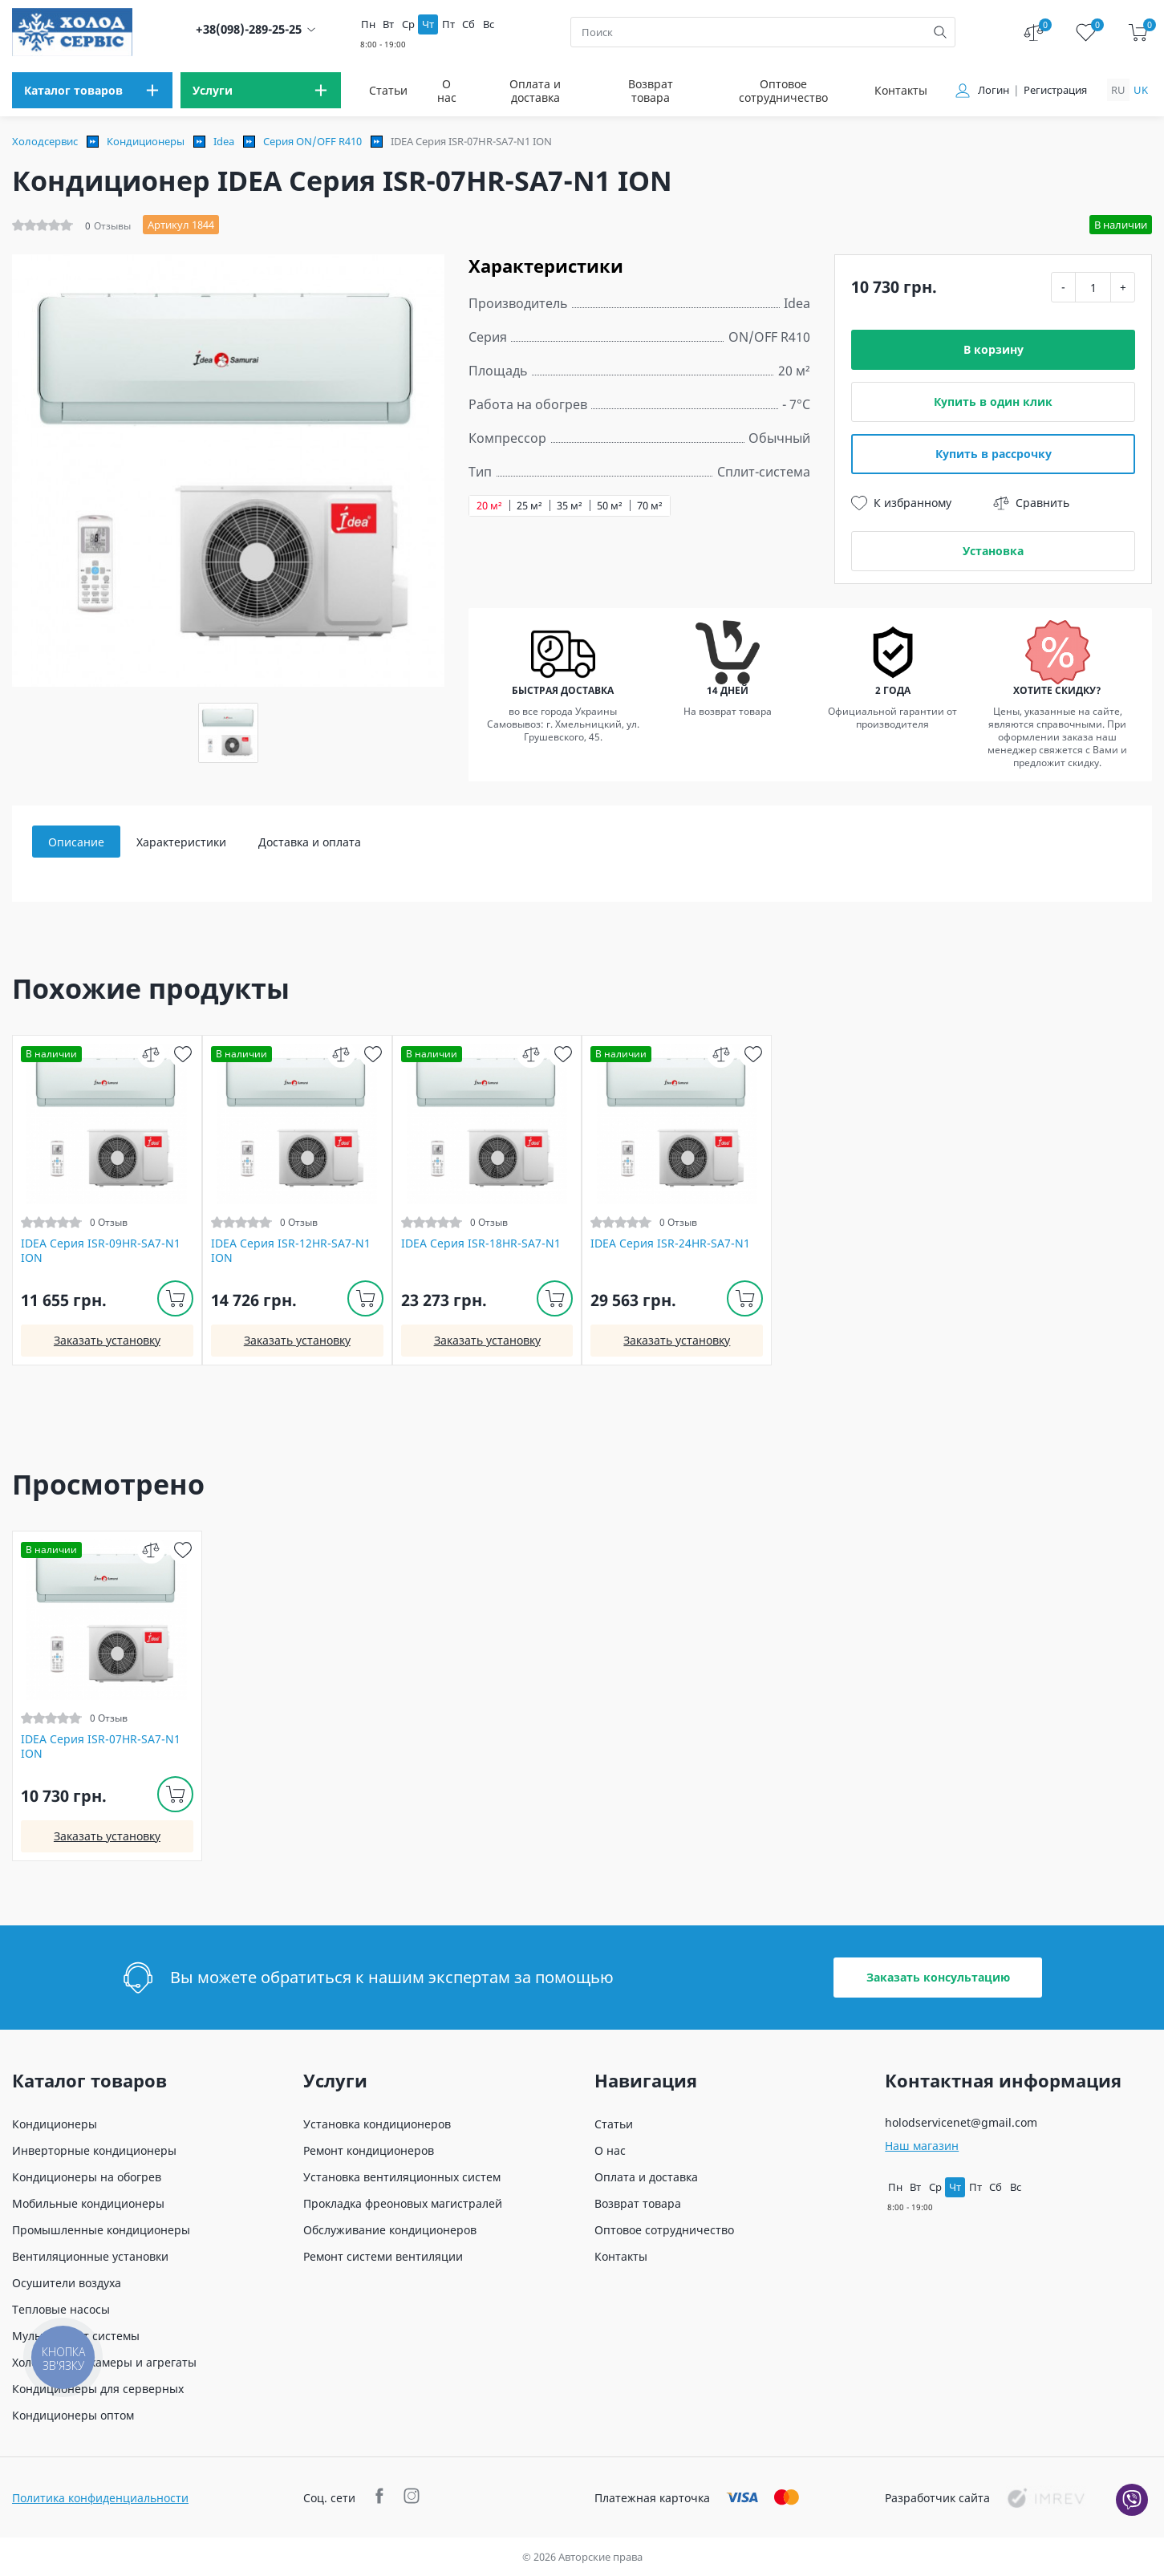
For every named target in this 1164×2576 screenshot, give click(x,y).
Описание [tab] (76, 842)
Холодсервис (45, 141)
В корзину (993, 349)
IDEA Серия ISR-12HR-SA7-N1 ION (291, 1250)
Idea (223, 141)
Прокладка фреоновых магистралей (402, 2203)
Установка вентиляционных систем (402, 2177)
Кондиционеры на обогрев (86, 2177)
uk (1141, 90)
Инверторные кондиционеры (94, 2150)
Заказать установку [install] (107, 1340)
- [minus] (1063, 286)
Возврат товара (650, 90)
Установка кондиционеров (377, 2124)
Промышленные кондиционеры (101, 2229)
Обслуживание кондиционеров (390, 2229)
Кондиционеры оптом (73, 2415)
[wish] (183, 1054)
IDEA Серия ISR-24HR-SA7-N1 (670, 1243)
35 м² (569, 506)
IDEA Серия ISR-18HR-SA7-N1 (481, 1243)
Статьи (388, 90)
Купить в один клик (993, 401)
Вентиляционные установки (90, 2256)
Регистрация (1055, 90)
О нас (446, 90)
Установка (993, 550)
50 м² (610, 506)
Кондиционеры (146, 141)
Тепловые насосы (61, 2309)
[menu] (92, 90)
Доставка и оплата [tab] (309, 842)
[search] (940, 32)
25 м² (529, 506)
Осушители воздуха (66, 2282)
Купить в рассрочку (993, 453)
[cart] (1138, 32)
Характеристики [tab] (181, 842)
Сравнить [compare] (1031, 503)
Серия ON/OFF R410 (312, 141)
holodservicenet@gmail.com (961, 2122)
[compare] (151, 1054)
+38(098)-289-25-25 (249, 29)
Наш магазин (922, 2145)
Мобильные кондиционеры (88, 2203)
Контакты (900, 90)
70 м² (650, 506)
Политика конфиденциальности (100, 2497)
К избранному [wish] (901, 503)
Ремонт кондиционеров (368, 2150)
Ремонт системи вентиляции (383, 2256)
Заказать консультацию (938, 1977)
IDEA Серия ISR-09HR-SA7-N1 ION (100, 1250)
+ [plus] (1123, 286)
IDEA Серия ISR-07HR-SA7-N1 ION (100, 1746)
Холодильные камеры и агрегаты (104, 2362)
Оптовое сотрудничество (783, 90)
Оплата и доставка (535, 90)
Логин (993, 90)
